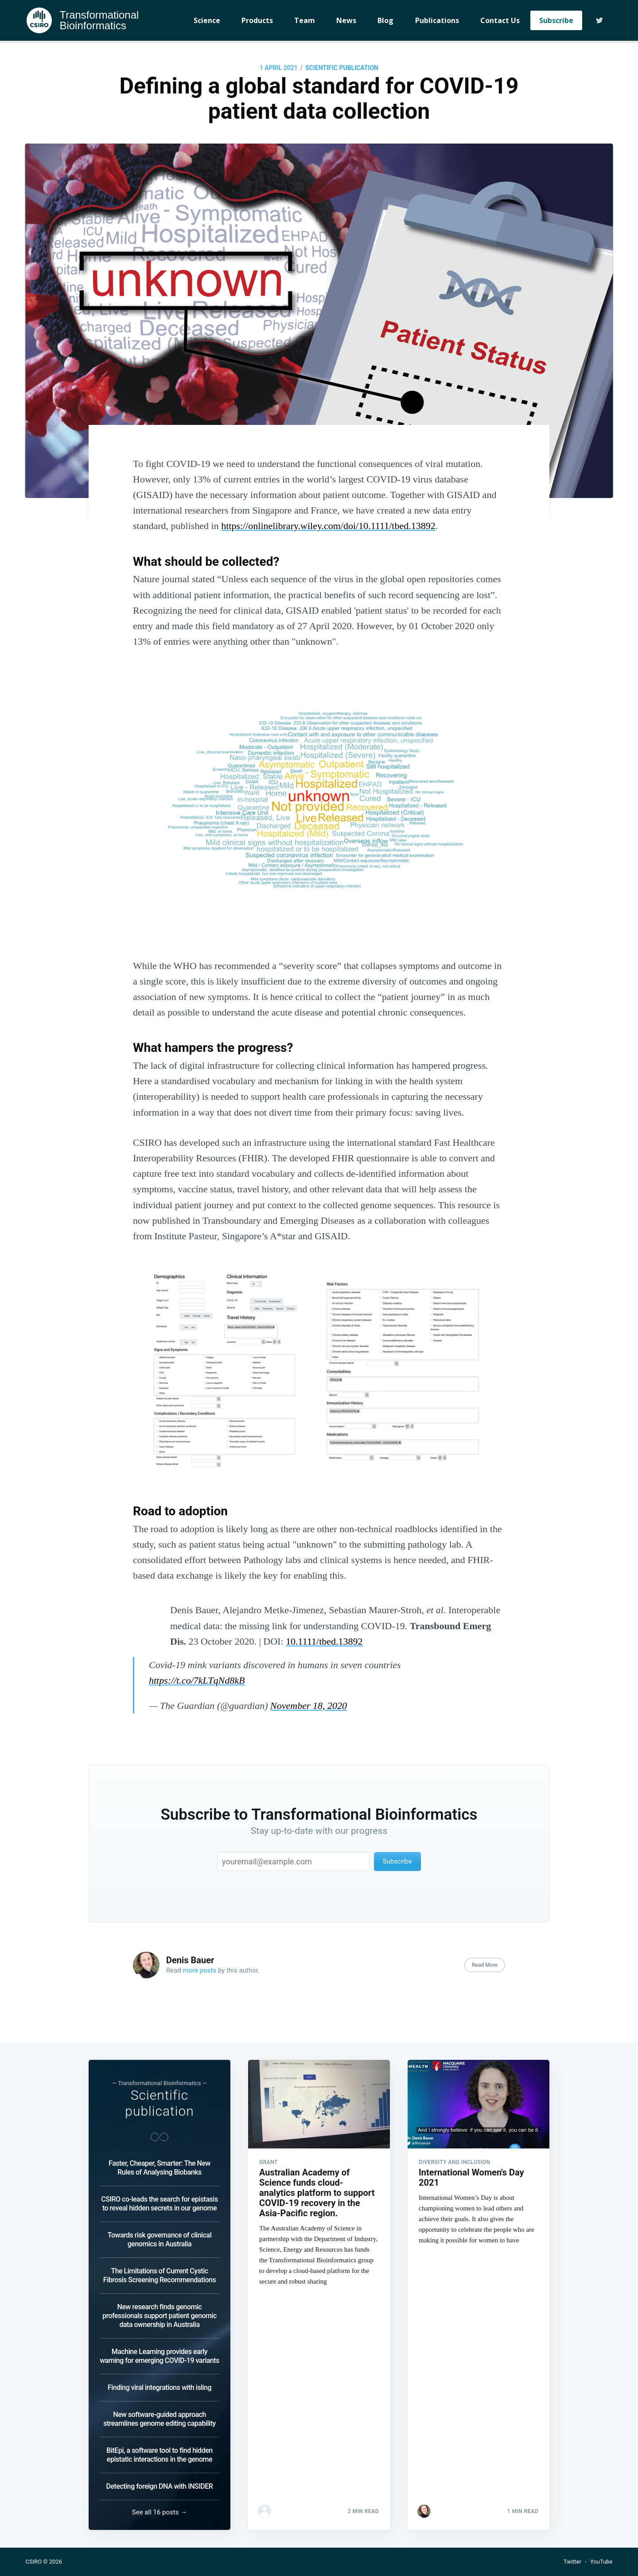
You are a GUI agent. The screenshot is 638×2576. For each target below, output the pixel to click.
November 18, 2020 (308, 1705)
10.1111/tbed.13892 (324, 1641)
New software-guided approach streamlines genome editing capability (159, 2419)
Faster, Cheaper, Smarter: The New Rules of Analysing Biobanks (159, 2167)
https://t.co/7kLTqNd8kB (197, 1680)
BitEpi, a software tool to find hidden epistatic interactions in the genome (159, 2454)
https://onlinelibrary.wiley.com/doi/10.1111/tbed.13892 (328, 525)
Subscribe (556, 20)
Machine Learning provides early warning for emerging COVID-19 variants (159, 2356)
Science (207, 20)
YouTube (601, 2561)
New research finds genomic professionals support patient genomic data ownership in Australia (159, 2316)
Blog (385, 20)
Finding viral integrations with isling (159, 2387)
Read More (485, 1965)
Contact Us (500, 20)
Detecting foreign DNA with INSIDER (159, 2486)
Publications (437, 20)
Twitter (572, 2561)
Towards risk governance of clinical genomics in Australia (159, 2239)
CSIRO (34, 2561)
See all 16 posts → (159, 2512)
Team (304, 20)
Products (257, 20)
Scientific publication (341, 67)
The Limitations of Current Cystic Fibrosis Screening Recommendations (159, 2275)
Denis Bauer (190, 1960)
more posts (200, 1970)
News (346, 20)
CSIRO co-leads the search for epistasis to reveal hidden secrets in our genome (159, 2203)
